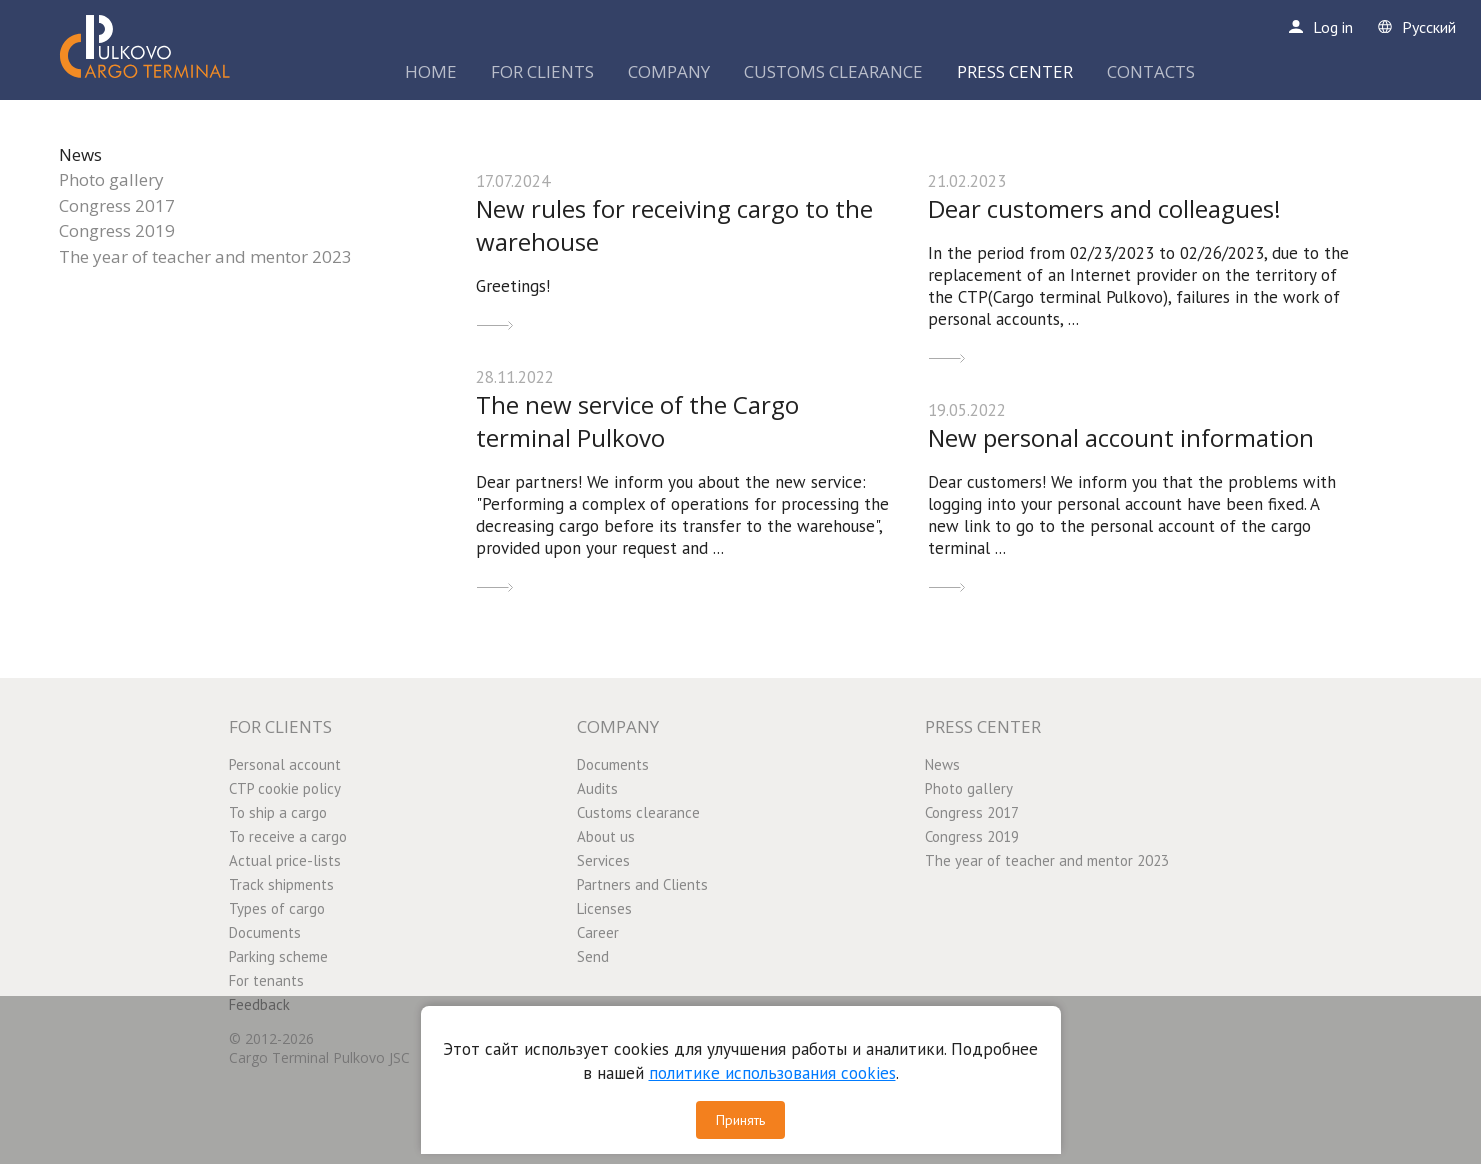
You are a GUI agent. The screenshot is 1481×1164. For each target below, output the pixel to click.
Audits (597, 788)
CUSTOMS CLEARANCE (833, 71)
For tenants (266, 980)
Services (603, 860)
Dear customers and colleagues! (1104, 208)
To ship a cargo (278, 812)
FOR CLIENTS (542, 71)
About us (606, 836)
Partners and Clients (642, 884)
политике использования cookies (772, 1073)
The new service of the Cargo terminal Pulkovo (637, 421)
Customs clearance (638, 812)
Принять (740, 1120)
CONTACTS (1151, 71)
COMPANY (669, 71)
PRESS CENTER (1015, 71)
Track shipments (281, 884)
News (80, 154)
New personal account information (1121, 437)
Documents (265, 932)
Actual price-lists (285, 860)
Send (593, 956)
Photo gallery (111, 179)
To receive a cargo (288, 836)
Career (598, 932)
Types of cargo (277, 908)
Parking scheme (278, 956)
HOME (431, 71)
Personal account (285, 764)
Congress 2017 (117, 205)
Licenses (604, 908)
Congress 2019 (117, 230)
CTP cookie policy (285, 788)
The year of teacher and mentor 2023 (205, 256)
